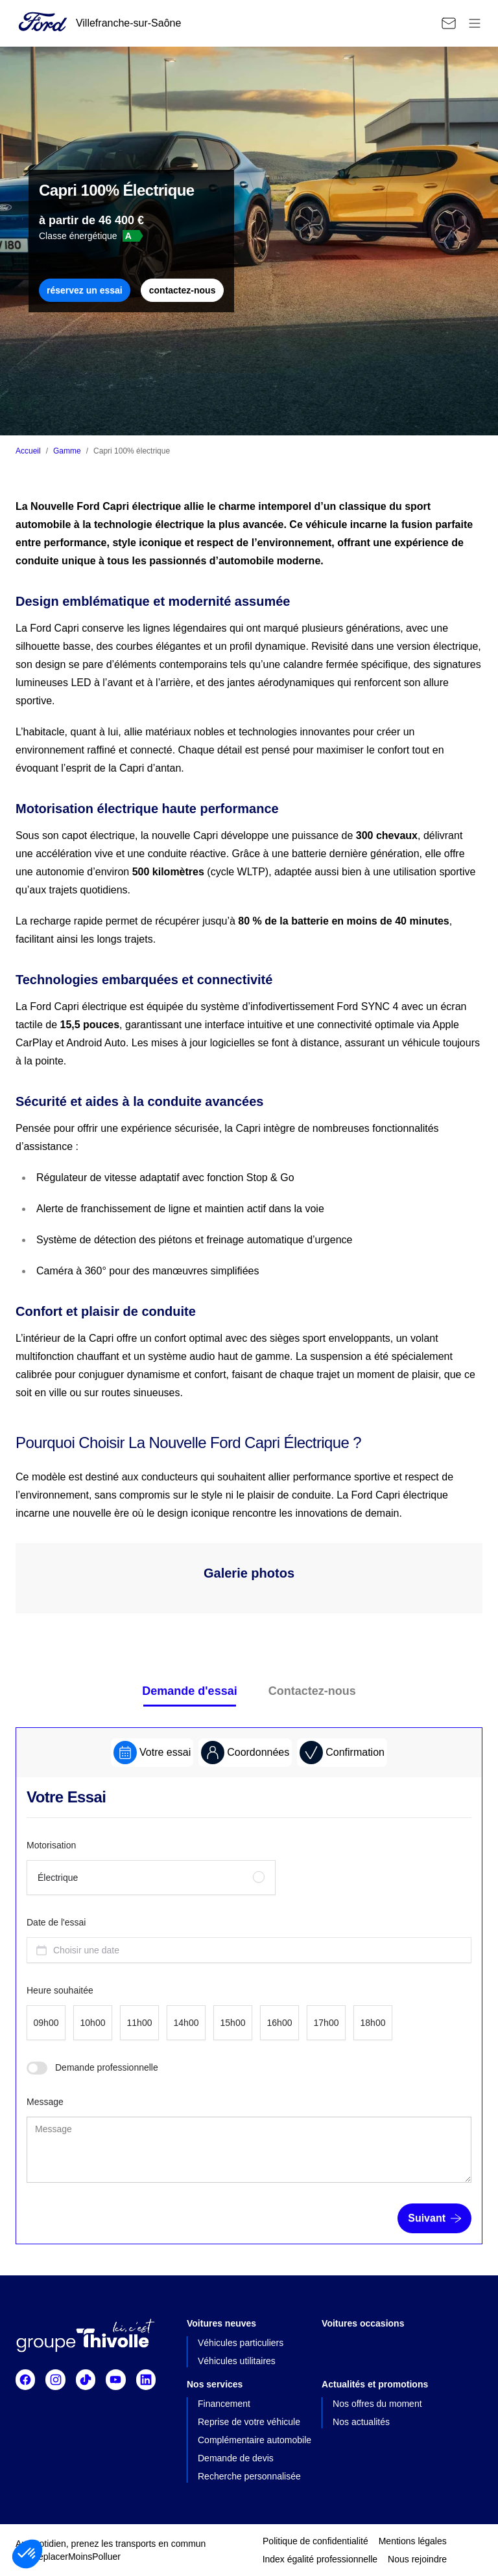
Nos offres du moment (377, 2403)
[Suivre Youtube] (115, 2379)
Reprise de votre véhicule (249, 2422)
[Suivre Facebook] (25, 2379)
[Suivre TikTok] (85, 2379)
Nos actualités (361, 2422)
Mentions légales (413, 2541)
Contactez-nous (312, 1691)
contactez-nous (182, 290)
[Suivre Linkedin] (146, 2379)
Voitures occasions (363, 2323)
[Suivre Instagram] (55, 2379)
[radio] (151, 1877)
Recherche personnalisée (249, 2476)
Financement (224, 2403)
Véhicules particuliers (240, 2343)
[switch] (37, 2068)
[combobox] (249, 1950)
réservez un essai (85, 290)
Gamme (67, 450)
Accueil (28, 450)
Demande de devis (236, 2458)
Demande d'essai (189, 1691)
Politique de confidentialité (315, 2541)
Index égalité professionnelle (320, 2559)
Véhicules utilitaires (237, 2361)
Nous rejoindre (417, 2559)
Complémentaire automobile (254, 2440)
